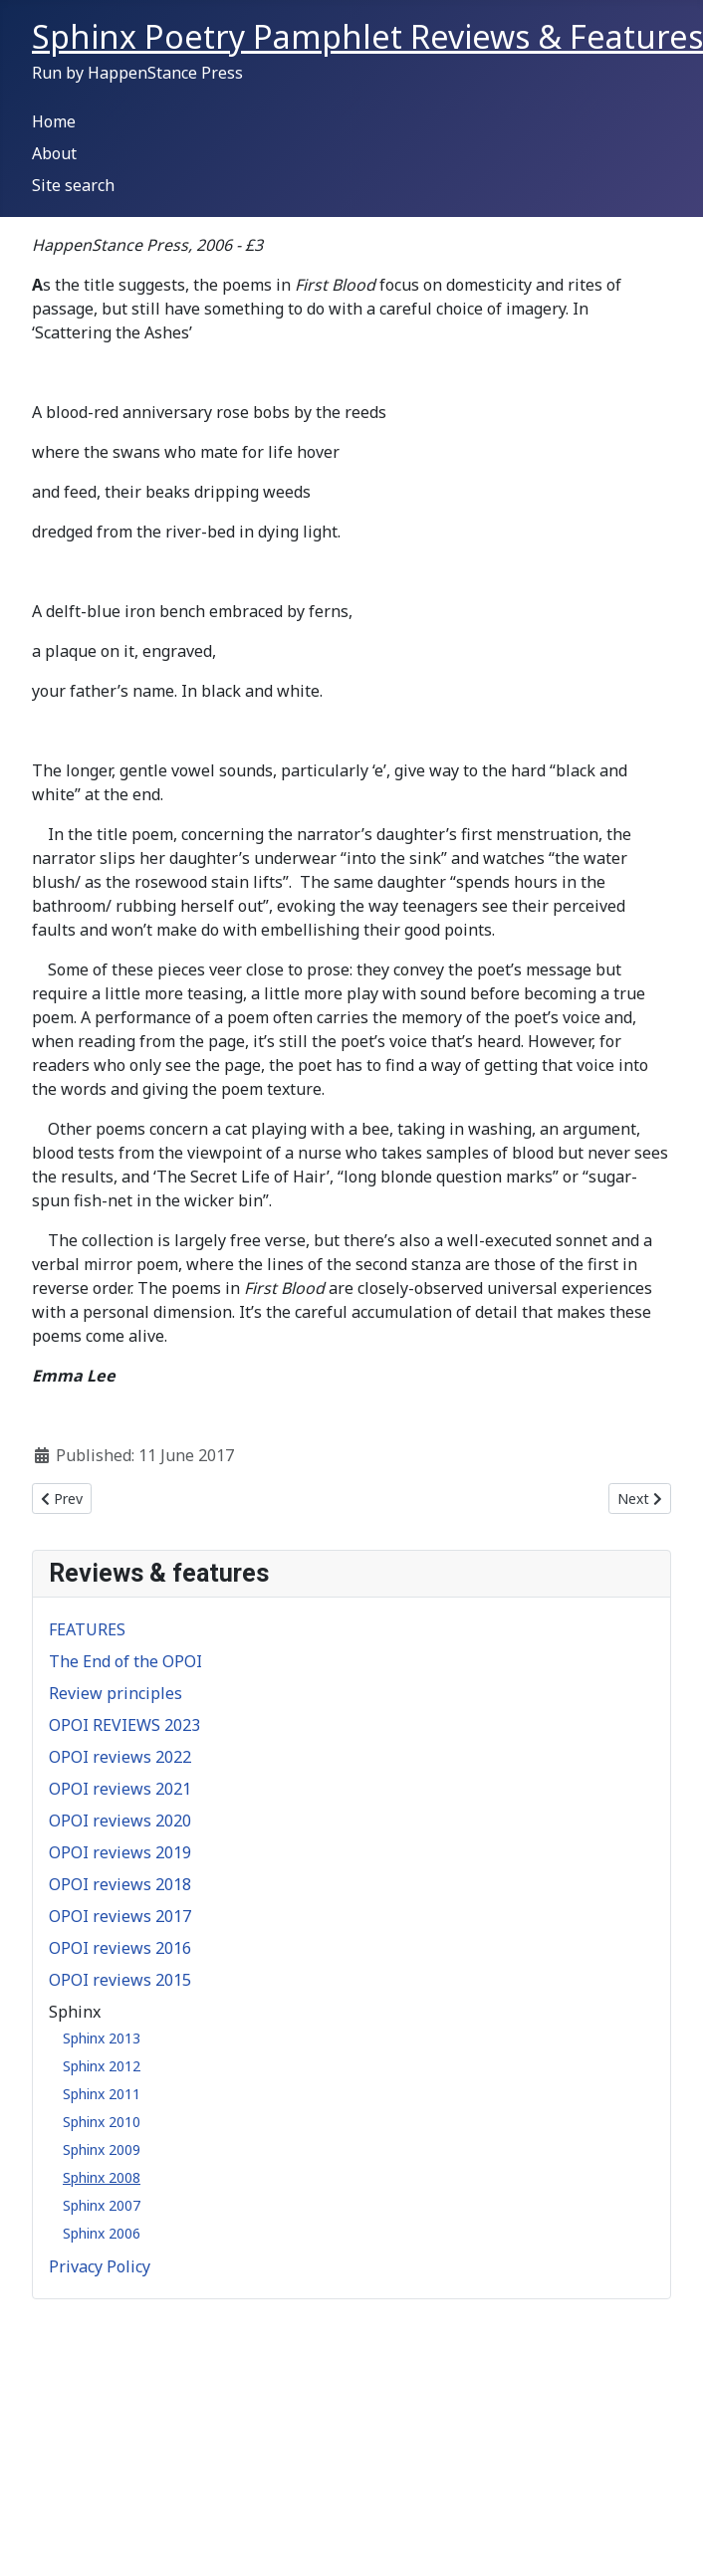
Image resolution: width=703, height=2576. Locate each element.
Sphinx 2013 (101, 2038)
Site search (73, 185)
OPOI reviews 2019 (120, 1852)
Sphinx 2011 (101, 2093)
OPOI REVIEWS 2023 (124, 1725)
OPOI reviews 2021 (120, 1789)
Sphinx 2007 (101, 2205)
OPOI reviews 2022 (120, 1757)
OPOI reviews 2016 (120, 1948)
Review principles (115, 1693)
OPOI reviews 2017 (120, 1916)
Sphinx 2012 (101, 2065)
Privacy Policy (99, 2266)
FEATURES (87, 1629)
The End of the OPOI (125, 1661)
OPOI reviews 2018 (120, 1884)
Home (54, 121)
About (54, 153)
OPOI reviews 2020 (120, 1820)
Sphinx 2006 (101, 2233)
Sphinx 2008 (101, 2177)
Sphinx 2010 (101, 2121)
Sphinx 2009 (101, 2149)
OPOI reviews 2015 (120, 1980)
